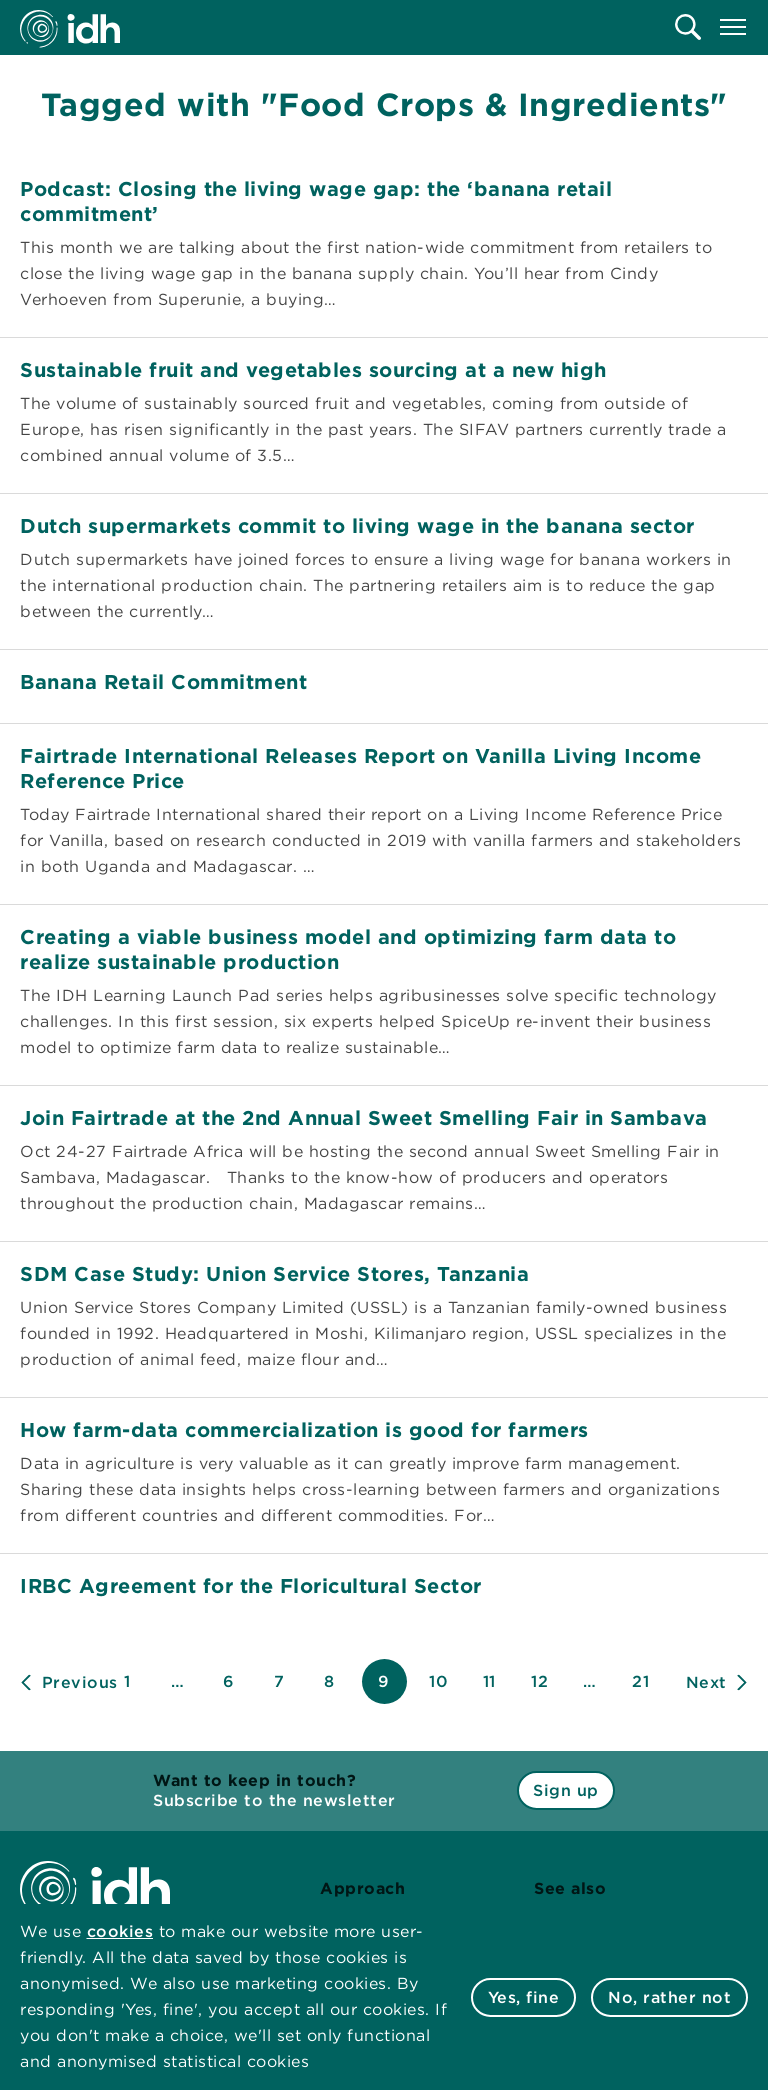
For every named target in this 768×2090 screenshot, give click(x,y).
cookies (120, 1931)
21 (640, 1681)
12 (539, 1681)
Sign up (566, 1790)
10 (438, 1681)
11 (489, 1681)
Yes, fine (524, 1997)
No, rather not (669, 1997)
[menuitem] (688, 27)
